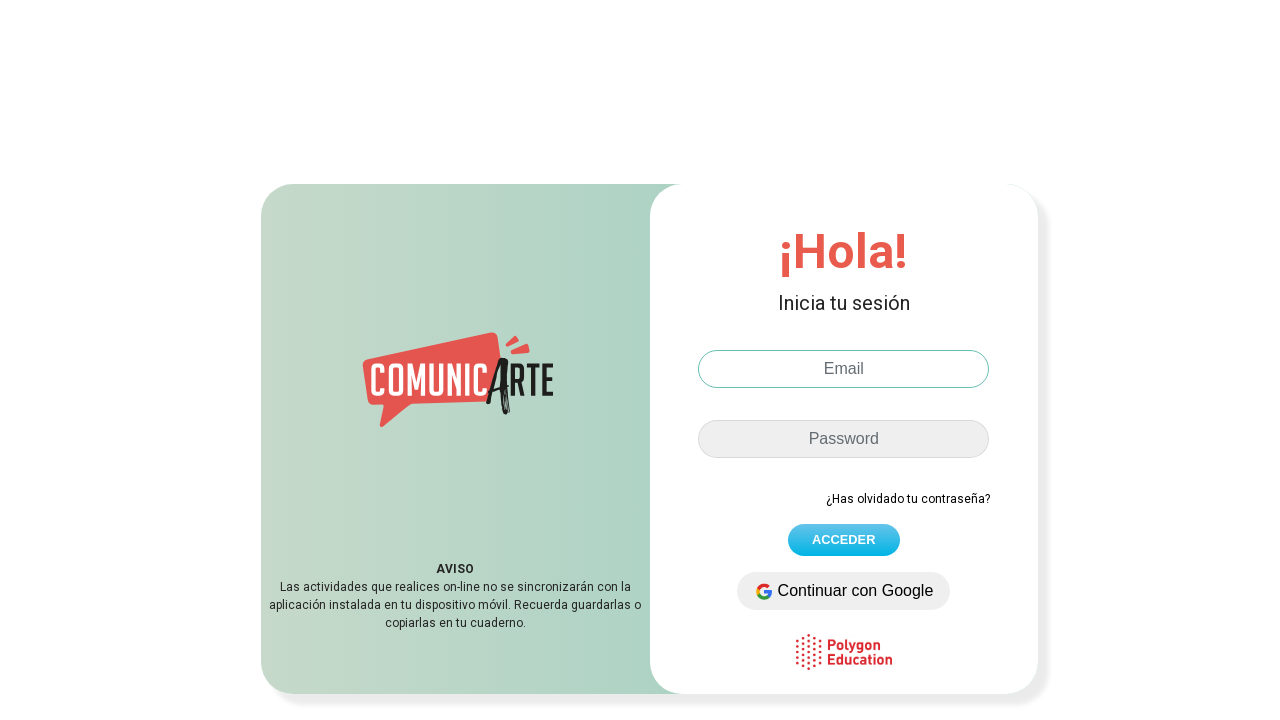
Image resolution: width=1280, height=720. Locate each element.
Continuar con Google (843, 591)
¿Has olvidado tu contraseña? (908, 499)
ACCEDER (843, 539)
